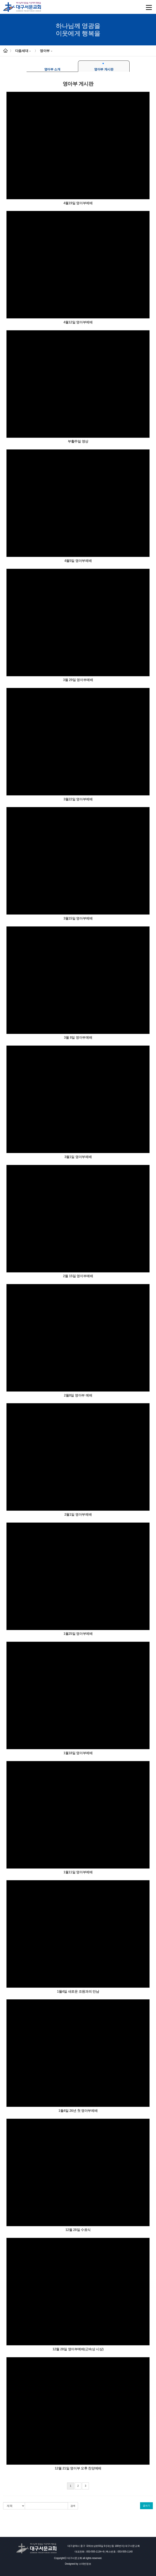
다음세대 (23, 51)
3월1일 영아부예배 (78, 1157)
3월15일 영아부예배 (78, 918)
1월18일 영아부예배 (78, 1753)
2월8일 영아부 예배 (78, 1395)
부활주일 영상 (78, 441)
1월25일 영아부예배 (78, 1633)
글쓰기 (146, 2505)
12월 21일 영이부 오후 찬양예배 (78, 2468)
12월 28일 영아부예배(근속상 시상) (77, 2349)
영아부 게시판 (103, 67)
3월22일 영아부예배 (78, 799)
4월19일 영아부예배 (78, 203)
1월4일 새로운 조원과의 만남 (78, 1991)
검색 (72, 2505)
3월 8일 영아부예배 (78, 1037)
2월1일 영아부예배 (78, 1514)
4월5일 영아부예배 (78, 561)
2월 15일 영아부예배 (78, 1276)
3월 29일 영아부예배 (78, 680)
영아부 (46, 51)
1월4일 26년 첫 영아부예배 (78, 2110)
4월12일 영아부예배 (78, 322)
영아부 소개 (52, 67)
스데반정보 (85, 2563)
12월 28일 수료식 (78, 2230)
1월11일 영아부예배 (78, 1872)
